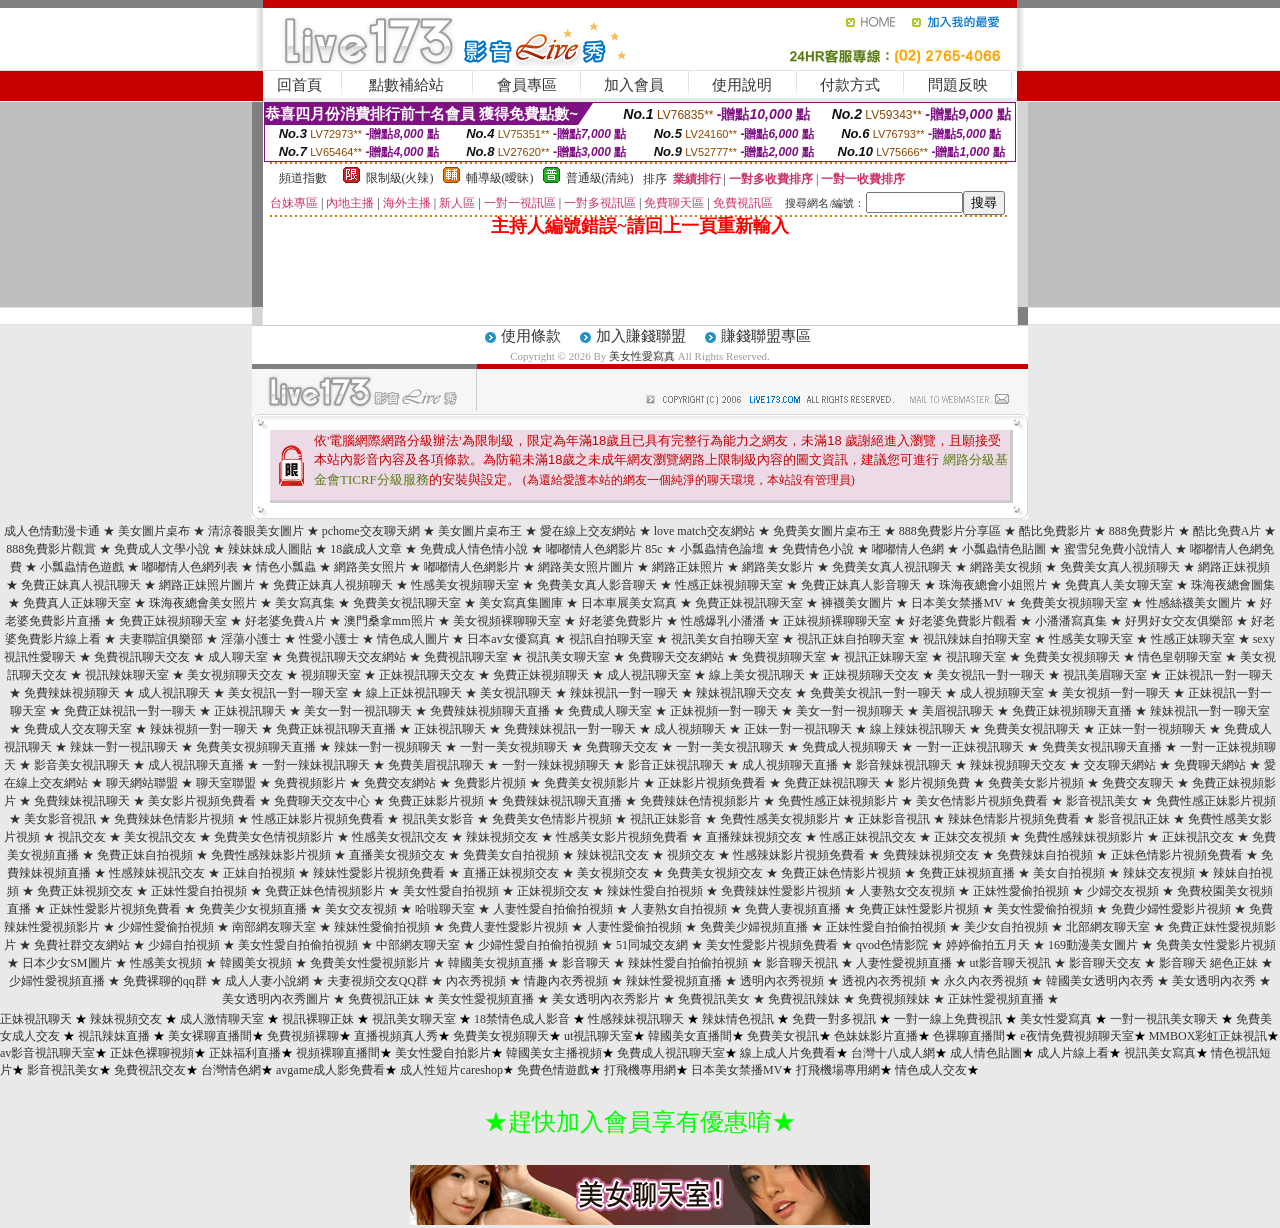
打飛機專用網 (640, 1070)
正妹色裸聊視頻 (152, 1053)
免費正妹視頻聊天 (541, 675)
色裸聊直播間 (969, 1036)
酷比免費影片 (1055, 531)
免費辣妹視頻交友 (931, 855)
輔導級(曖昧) (500, 178)
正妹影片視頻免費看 (712, 783)
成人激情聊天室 (222, 1019)
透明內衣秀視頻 (782, 981)
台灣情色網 (231, 1070)
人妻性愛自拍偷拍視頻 (553, 909)
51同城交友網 (652, 945)
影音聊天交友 (1105, 963)
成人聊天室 (238, 657)
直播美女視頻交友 (397, 855)
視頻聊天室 (331, 675)
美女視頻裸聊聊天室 (507, 621)
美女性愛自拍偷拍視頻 (298, 945)
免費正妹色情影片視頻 (841, 873)
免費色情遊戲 (553, 1070)
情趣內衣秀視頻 (566, 981)
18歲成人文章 (366, 549)
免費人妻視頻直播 (793, 909)
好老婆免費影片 (621, 621)
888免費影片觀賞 (51, 549)
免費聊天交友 (622, 747)
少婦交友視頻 (1123, 891)
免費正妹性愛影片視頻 (919, 909)
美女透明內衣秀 (1214, 981)
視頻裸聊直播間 (338, 1053)
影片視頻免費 (934, 783)
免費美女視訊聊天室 (407, 603)
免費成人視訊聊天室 (671, 1053)
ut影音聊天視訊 (1010, 963)
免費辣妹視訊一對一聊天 (570, 729)
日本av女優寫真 (508, 639)
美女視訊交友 (160, 837)
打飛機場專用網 (838, 1070)
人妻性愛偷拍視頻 (634, 927)
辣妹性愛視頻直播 (674, 981)
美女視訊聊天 (516, 693)
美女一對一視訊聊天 (358, 711)
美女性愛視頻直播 (486, 999)
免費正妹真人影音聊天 (861, 585)
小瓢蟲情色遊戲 (82, 567)
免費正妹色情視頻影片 (325, 891)
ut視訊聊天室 (598, 1036)
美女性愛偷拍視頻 (1045, 909)
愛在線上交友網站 (588, 531)
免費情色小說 (818, 549)
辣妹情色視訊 (738, 1019)
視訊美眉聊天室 (1105, 675)
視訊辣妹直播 (114, 1036)
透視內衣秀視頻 (884, 981)
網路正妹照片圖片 (207, 585)
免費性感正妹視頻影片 (838, 801)
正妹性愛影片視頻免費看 (115, 909)
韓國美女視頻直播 (496, 963)
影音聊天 (586, 963)
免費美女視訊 (783, 1036)
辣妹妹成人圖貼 (270, 549)
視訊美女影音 (438, 819)
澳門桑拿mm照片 (389, 621)
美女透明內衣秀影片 (606, 999)
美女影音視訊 (60, 819)
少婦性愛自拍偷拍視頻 (538, 945)
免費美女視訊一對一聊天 (876, 693)
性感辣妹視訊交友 (157, 873)
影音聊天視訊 (802, 963)
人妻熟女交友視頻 (907, 891)
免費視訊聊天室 (466, 657)
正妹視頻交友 (553, 891)
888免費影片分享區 (950, 531)
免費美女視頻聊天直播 (256, 747)
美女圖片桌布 (154, 531)
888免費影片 (1142, 531)
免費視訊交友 (150, 1070)
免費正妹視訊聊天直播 (336, 729)
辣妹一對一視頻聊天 (388, 747)
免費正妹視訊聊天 (832, 783)
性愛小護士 (329, 639)
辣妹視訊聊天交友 (744, 693)
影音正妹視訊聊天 (676, 765)
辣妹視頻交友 (502, 837)
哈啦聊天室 (445, 909)
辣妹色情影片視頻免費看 (1014, 819)
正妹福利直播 (245, 1053)
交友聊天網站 (1120, 765)
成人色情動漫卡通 (52, 531)
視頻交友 (691, 855)
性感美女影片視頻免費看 (622, 837)
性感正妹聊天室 (1193, 639)
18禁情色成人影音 (522, 1019)
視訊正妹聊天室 (886, 657)
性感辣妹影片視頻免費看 (799, 855)
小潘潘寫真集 (1071, 621)
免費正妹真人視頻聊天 (333, 585)
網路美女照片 (370, 567)
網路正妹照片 (688, 567)
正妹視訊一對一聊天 (1219, 675)
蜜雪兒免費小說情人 (1118, 549)
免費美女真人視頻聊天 (1120, 567)
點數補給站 (406, 85)
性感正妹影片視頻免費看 (318, 819)
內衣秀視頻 (476, 981)
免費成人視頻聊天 (850, 747)
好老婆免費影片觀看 (963, 621)
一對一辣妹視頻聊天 (556, 765)
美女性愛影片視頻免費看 (772, 945)
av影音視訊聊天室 (47, 1053)
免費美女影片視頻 (1036, 783)
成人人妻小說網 (267, 981)
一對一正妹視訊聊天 (970, 747)
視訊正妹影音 (666, 819)
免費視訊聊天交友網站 (346, 657)
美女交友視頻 (361, 909)
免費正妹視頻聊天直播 (1072, 711)
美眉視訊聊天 (958, 711)
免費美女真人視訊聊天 (892, 567)
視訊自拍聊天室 (611, 639)
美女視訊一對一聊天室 (288, 693)
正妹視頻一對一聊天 (724, 711)
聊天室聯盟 (226, 783)
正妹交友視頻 (970, 837)
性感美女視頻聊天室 (465, 585)
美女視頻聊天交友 (235, 675)
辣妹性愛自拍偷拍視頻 (688, 963)
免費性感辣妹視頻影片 (1084, 837)
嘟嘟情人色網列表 (190, 567)
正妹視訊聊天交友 (427, 675)
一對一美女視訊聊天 (730, 747)
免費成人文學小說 (162, 549)
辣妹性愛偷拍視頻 (382, 927)
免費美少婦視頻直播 (754, 927)
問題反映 (958, 85)
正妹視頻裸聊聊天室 (837, 621)
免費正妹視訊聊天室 (749, 603)
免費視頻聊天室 (784, 657)
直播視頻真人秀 (396, 1036)
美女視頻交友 (613, 873)
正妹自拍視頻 (259, 873)
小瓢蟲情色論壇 (722, 549)
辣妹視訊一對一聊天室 (1210, 711)
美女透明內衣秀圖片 (276, 999)
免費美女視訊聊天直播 (1102, 747)
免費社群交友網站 (82, 945)
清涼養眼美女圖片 (256, 531)
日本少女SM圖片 (66, 963)
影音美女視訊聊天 (82, 765)
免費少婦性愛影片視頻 (1171, 909)
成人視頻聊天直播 (790, 765)
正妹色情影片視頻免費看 (1177, 855)
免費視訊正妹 (384, 999)
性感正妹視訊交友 (868, 837)
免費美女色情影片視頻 (552, 819)
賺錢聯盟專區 (766, 336)
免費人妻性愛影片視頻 (508, 927)
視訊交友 (82, 837)
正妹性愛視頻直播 (996, 999)
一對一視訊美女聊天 (1164, 1019)
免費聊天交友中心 (322, 801)
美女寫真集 (305, 603)
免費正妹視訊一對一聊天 (130, 711)
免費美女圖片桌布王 (827, 531)
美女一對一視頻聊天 (850, 711)
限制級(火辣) (400, 178)
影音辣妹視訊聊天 (904, 765)
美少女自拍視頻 (1006, 927)
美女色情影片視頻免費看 (982, 801)
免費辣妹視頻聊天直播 (490, 711)
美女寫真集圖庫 (521, 603)
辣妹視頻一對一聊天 (204, 729)
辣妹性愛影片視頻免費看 (379, 873)
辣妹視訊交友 (613, 855)
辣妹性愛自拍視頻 (655, 891)
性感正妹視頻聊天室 (729, 585)
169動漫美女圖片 (1093, 945)
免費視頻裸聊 (303, 1036)
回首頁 (299, 85)
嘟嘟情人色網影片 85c (604, 549)
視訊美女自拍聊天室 (725, 639)
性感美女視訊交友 (400, 837)
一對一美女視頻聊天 (514, 747)
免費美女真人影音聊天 (597, 585)
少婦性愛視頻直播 (57, 981)
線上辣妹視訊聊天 (918, 729)
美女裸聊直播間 (210, 1036)
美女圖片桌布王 (480, 531)
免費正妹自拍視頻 (145, 855)
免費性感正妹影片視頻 (1216, 801)
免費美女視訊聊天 (1032, 729)
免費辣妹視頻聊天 (72, 693)
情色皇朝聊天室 (1180, 657)
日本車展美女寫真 (629, 603)
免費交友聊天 (1138, 783)
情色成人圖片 (413, 639)
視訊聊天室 (976, 657)
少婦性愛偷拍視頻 (166, 927)
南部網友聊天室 (274, 927)
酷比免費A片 (1227, 531)
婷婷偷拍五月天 (988, 945)
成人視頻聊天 (690, 729)
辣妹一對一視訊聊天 (124, 747)
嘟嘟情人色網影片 (472, 567)
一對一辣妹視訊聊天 (316, 765)
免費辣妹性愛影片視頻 (781, 891)
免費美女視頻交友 (715, 873)
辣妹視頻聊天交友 (1018, 765)
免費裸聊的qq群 (165, 981)
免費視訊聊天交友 (142, 657)
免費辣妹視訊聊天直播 (562, 801)
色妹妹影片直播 (876, 1036)
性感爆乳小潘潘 (723, 621)
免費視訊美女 (714, 999)
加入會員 (634, 85)
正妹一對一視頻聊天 (1152, 729)
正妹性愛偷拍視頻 (1021, 891)
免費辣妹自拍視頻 (1045, 855)
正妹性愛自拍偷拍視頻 (886, 927)
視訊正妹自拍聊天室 (851, 639)
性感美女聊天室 (1091, 639)
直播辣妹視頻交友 (754, 837)
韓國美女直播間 (690, 1036)
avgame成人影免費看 (330, 1070)
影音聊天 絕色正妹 (1208, 963)
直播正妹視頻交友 (511, 873)
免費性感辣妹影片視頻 (271, 855)
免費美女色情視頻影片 (274, 837)
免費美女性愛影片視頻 (1216, 945)
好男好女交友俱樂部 (1179, 621)
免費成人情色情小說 (474, 549)
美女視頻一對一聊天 (1116, 693)
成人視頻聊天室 (1002, 693)
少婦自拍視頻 (184, 945)
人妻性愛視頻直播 (904, 963)
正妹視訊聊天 (250, 711)
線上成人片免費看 (788, 1053)
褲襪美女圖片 (857, 603)
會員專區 (527, 85)
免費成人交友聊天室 (78, 729)
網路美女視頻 (1006, 567)
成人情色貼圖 (986, 1053)
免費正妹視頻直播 (967, 873)
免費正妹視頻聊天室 (173, 621)
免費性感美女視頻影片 (780, 819)
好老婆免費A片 (285, 621)
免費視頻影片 (310, 783)
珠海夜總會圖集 (1233, 585)
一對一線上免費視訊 (948, 1019)
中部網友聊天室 (418, 945)
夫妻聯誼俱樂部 (161, 639)
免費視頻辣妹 (894, 999)
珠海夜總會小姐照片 (993, 585)
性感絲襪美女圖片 (1194, 603)
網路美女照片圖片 (586, 567)
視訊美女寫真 (1160, 1053)
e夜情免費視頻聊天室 (1076, 1036)
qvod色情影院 (892, 945)
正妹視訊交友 (1198, 837)
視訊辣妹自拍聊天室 (977, 639)
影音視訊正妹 (1134, 819)
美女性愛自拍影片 (443, 1053)
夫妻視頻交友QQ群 (377, 981)
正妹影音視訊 (894, 819)
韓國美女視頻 (256, 963)
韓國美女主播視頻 (554, 1053)
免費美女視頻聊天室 (1074, 603)
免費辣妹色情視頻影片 (700, 801)
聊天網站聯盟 (142, 783)
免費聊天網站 (1210, 765)
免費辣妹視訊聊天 (82, 801)
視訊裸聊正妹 (318, 1019)
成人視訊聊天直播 (196, 765)
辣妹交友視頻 (1159, 873)
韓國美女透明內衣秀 (1100, 981)
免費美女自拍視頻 (511, 855)
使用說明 (742, 85)
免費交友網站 (400, 783)
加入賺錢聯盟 (641, 336)
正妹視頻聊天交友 (871, 675)
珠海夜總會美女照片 (203, 603)
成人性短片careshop (451, 1070)
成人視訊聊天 (174, 693)
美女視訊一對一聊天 (991, 675)
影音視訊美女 (1102, 801)
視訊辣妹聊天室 (127, 675)
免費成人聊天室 (610, 711)
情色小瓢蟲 (286, 567)
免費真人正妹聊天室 (77, 603)
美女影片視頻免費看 (202, 801)
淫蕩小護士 (251, 639)
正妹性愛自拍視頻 (199, 891)
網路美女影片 (778, 567)
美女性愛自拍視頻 (451, 891)
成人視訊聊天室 (649, 675)
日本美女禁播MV (956, 603)
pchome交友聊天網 (371, 531)
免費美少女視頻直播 (253, 909)
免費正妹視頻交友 (85, 891)
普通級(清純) (600, 178)
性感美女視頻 (166, 963)
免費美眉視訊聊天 (436, 765)
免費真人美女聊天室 (1119, 585)
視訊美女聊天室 (568, 657)
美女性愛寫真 (642, 356)
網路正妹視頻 (1234, 567)
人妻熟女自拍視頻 (679, 909)
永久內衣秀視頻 (986, 981)
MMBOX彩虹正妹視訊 (1208, 1036)
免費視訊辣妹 (804, 999)
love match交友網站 (704, 531)
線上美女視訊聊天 (757, 675)
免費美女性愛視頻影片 (370, 963)
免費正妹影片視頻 (436, 801)
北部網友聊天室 (1108, 927)
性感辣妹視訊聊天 (636, 1019)
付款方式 (850, 85)
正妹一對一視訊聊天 (798, 729)
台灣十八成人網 (893, 1053)
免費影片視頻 (490, 783)
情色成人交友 (931, 1070)
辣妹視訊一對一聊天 (624, 693)
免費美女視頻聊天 (1072, 657)
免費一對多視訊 (834, 1019)
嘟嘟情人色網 (908, 549)
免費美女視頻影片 (592, 783)
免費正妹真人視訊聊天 (81, 585)
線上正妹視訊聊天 (414, 693)
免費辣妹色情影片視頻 (174, 819)
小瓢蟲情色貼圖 (1004, 549)
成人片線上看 (1073, 1053)
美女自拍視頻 (1069, 873)
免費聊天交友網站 (676, 657)
